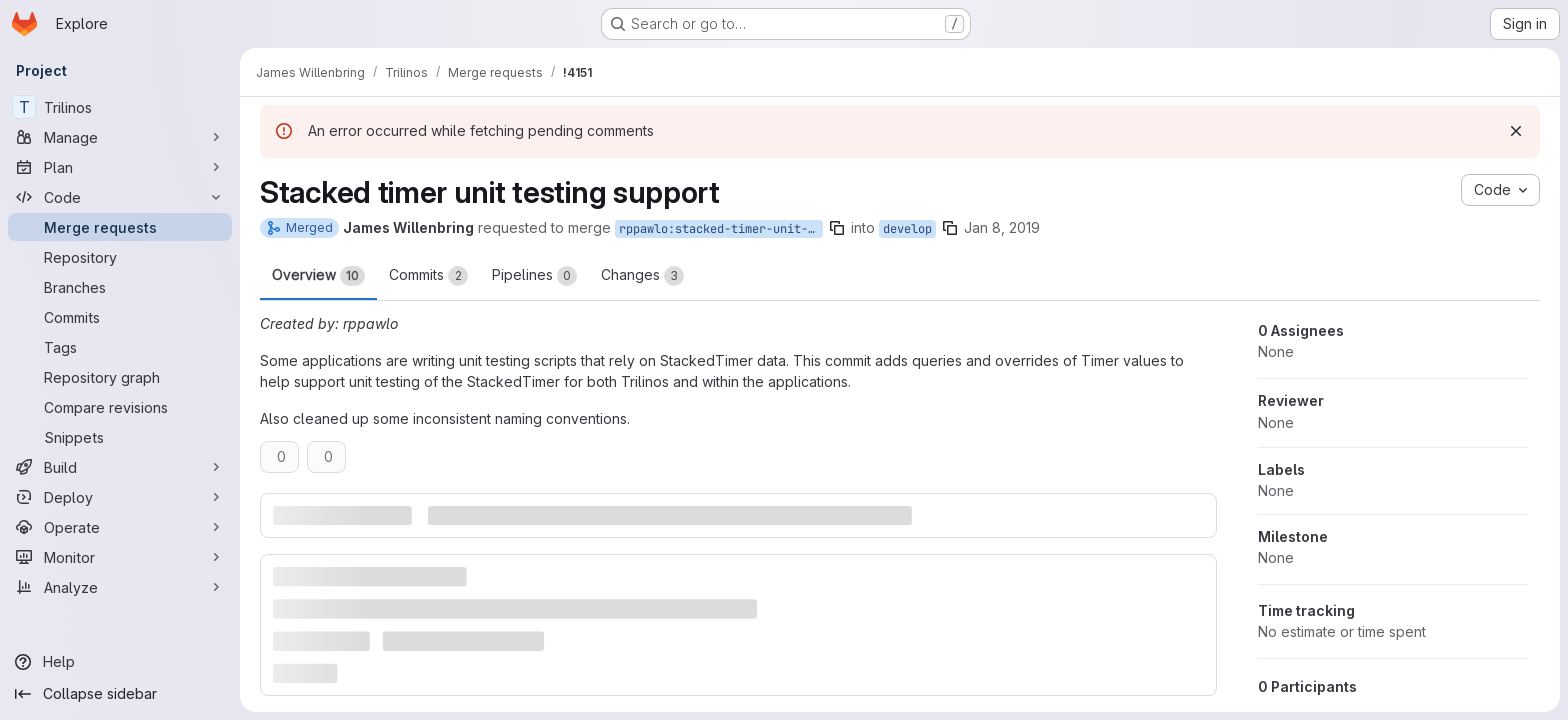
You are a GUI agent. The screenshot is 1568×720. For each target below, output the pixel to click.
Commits (428, 276)
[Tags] (120, 347)
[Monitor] (120, 557)
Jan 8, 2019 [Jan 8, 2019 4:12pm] (1002, 227)
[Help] (120, 662)
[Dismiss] (1516, 131)
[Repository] (120, 257)
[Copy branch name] (837, 228)
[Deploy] (120, 497)
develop (907, 229)
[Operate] (120, 527)
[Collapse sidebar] (120, 694)
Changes (642, 276)
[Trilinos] (120, 107)
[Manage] (120, 137)
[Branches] (120, 287)
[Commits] (120, 317)
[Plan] (120, 167)
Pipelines (534, 276)
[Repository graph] (120, 377)
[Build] (120, 467)
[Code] (120, 197)
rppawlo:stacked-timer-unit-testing (721, 229)
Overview (318, 276)
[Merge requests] (120, 227)
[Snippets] (120, 437)
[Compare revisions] (120, 407)
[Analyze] (120, 587)
